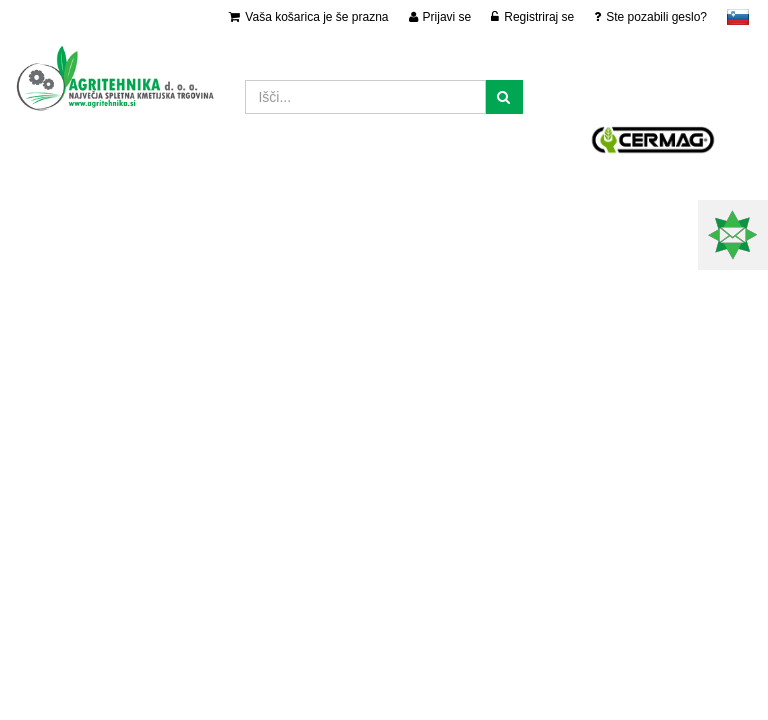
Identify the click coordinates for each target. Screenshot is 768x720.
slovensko (738, 17)
